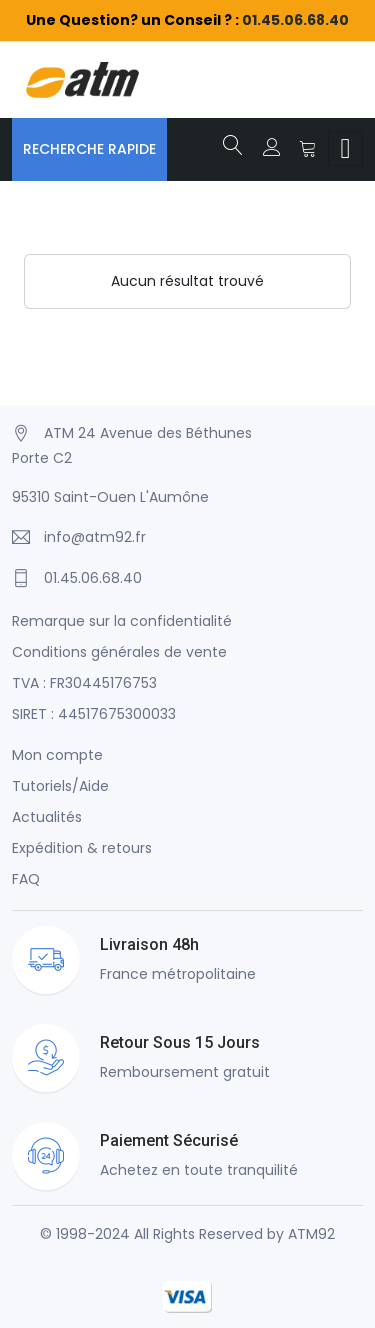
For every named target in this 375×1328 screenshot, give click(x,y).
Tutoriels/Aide (60, 786)
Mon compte (57, 755)
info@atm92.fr (95, 537)
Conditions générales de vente (119, 652)
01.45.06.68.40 (295, 20)
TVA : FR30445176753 (84, 683)
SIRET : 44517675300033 (94, 714)
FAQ (26, 879)
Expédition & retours (82, 848)
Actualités (47, 817)
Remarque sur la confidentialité (122, 621)
